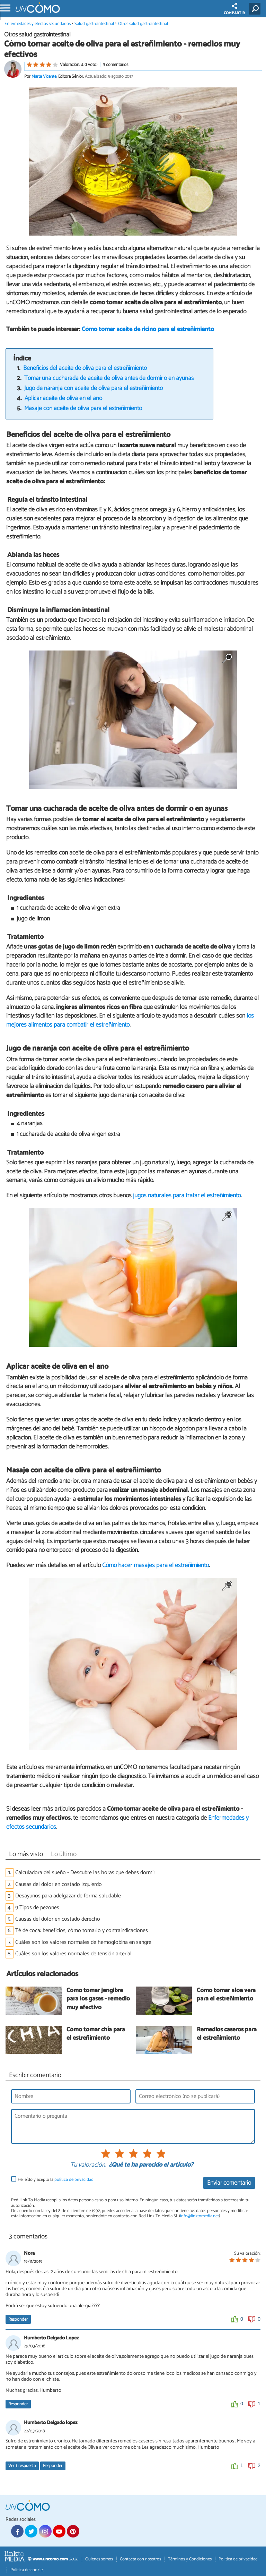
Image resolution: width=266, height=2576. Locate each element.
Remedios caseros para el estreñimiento (227, 2034)
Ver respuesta (22, 2465)
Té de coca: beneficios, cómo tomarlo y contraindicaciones (81, 1930)
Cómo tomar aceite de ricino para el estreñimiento (148, 329)
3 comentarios (115, 64)
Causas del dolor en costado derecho (57, 1919)
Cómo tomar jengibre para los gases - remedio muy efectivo (98, 1999)
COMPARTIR (234, 9)
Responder (18, 2319)
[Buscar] (256, 9)
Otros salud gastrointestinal (143, 23)
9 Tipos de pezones (37, 1907)
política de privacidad (74, 2179)
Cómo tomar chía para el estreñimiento (95, 2034)
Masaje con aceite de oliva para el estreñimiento (83, 408)
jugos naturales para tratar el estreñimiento (187, 1195)
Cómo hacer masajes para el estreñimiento (155, 1565)
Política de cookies (27, 2570)
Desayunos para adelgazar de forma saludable (68, 1896)
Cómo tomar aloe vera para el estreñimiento (226, 1995)
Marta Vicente (44, 76)
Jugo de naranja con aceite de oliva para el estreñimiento (93, 388)
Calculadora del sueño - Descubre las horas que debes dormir (85, 1872)
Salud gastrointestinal (94, 23)
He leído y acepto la (56, 2179)
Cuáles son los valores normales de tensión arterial (73, 1953)
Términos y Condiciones (190, 2559)
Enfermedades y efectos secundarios (38, 23)
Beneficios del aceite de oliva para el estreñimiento (85, 368)
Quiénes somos (99, 2559)
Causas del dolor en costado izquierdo (58, 1884)
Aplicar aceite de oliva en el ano (63, 398)
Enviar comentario (229, 2183)
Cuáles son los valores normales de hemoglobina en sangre (83, 1942)
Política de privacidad (238, 2559)
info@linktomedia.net (199, 2216)
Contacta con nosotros (140, 2559)
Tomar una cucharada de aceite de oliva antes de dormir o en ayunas (109, 378)
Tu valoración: (88, 2165)
